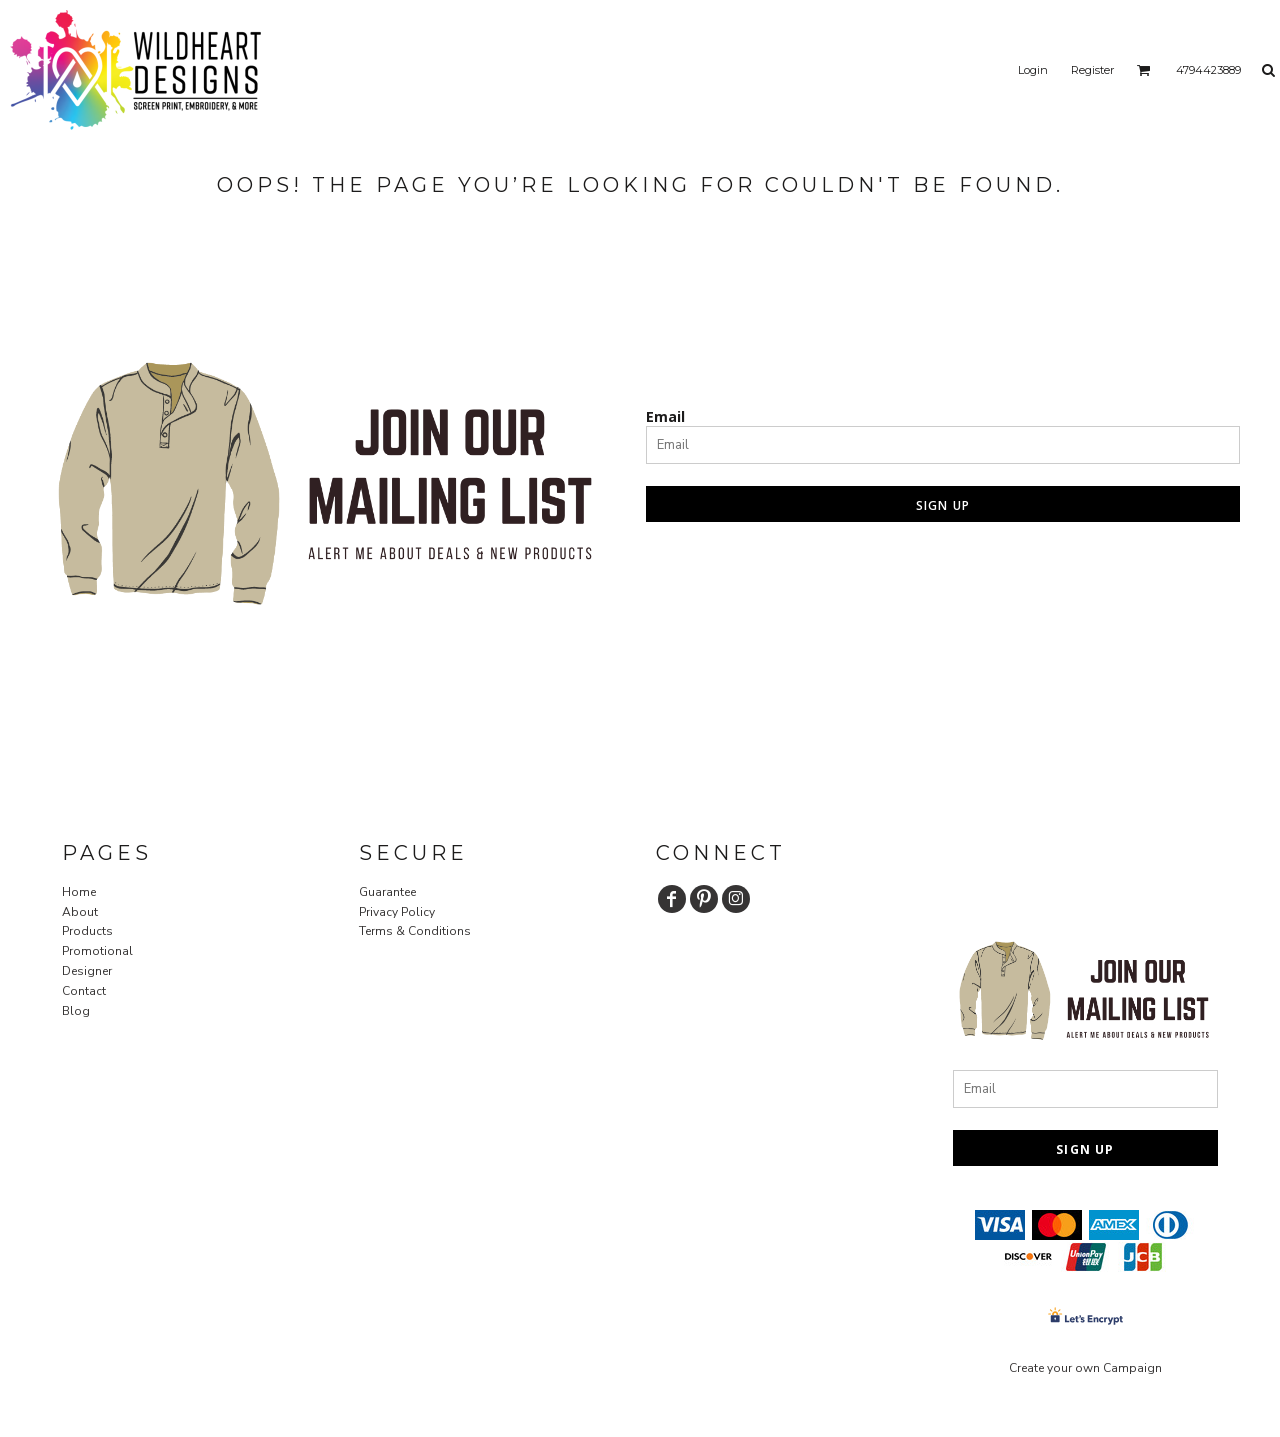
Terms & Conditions (415, 931)
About (80, 912)
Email (665, 416)
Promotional (97, 951)
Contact (84, 991)
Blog (76, 1011)
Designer (87, 971)
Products (87, 931)
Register (1092, 70)
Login (1033, 70)
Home (79, 892)
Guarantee (387, 892)
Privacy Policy (397, 912)
